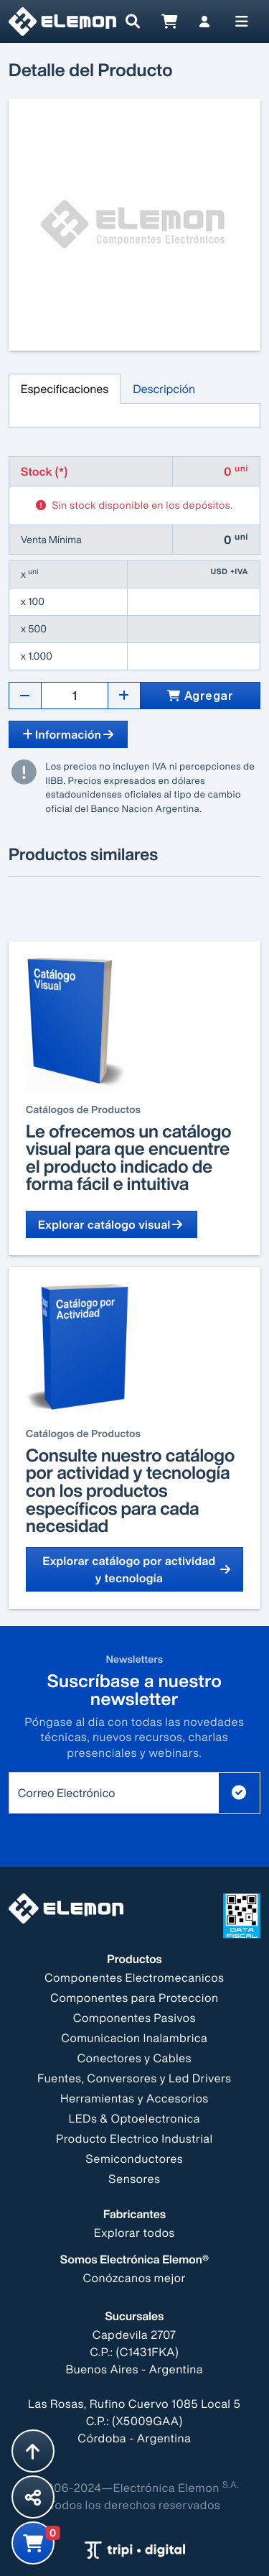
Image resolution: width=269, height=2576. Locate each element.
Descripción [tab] (164, 388)
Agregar (200, 695)
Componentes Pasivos (134, 2017)
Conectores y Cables (134, 2058)
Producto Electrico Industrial (134, 2138)
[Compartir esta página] (33, 2497)
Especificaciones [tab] (64, 388)
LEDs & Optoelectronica (134, 2118)
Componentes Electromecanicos (134, 1977)
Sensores (134, 2178)
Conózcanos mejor (135, 2278)
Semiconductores (135, 2158)
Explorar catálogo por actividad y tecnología (136, 1569)
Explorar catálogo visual (111, 1224)
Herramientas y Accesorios (134, 2098)
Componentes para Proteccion (134, 1997)
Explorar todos (134, 2232)
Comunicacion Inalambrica (134, 2038)
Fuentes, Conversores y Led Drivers (134, 2078)
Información (68, 734)
